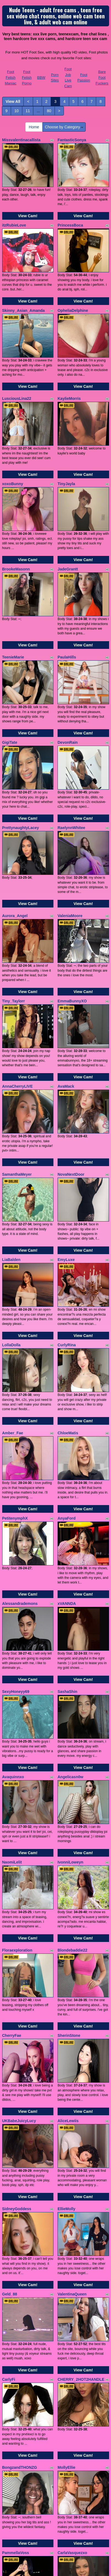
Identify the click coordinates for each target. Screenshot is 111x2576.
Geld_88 (9, 2294)
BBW (41, 77)
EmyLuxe (66, 1259)
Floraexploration (17, 1950)
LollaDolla (11, 1345)
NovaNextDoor (71, 1174)
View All (13, 101)
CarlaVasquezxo (72, 2552)
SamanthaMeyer (17, 1174)
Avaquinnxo (13, 1777)
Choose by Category (64, 127)
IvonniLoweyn (70, 1862)
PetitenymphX (15, 1518)
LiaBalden (11, 1259)
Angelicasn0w (70, 1777)
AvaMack (66, 1086)
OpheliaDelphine (73, 310)
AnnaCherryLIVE (17, 1086)
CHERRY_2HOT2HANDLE (81, 2379)
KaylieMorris (69, 398)
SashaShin (67, 1691)
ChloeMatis (68, 1433)
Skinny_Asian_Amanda (23, 310)
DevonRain (68, 742)
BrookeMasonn (16, 569)
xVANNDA (67, 1603)
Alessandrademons (20, 1603)
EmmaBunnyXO (72, 1001)
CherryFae (11, 2035)
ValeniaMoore (70, 916)
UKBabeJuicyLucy (19, 2121)
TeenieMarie (13, 657)
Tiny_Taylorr (13, 1001)
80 (49, 111)
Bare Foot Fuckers (102, 77)
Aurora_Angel (15, 916)
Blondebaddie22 (72, 1950)
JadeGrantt (68, 569)
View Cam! (27, 216)
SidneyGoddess (16, 2209)
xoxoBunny (12, 484)
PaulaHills (67, 657)
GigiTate (9, 742)
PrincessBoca (70, 225)
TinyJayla (66, 484)
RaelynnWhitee (71, 827)
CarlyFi (8, 2379)
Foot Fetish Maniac (11, 77)
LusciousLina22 (16, 398)
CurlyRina (67, 1345)
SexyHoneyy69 (15, 1691)
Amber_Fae (12, 1433)
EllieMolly (66, 2209)
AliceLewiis (68, 2121)
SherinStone (69, 2035)
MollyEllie (66, 2467)
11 (28, 111)
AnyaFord (66, 1518)
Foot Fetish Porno (26, 77)
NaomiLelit (12, 1862)
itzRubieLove (14, 225)
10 (16, 111)
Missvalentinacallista (21, 140)
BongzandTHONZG (19, 2467)
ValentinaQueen (72, 2294)
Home (34, 127)
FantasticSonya (72, 140)
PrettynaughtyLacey (20, 827)
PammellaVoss (15, 2552)
